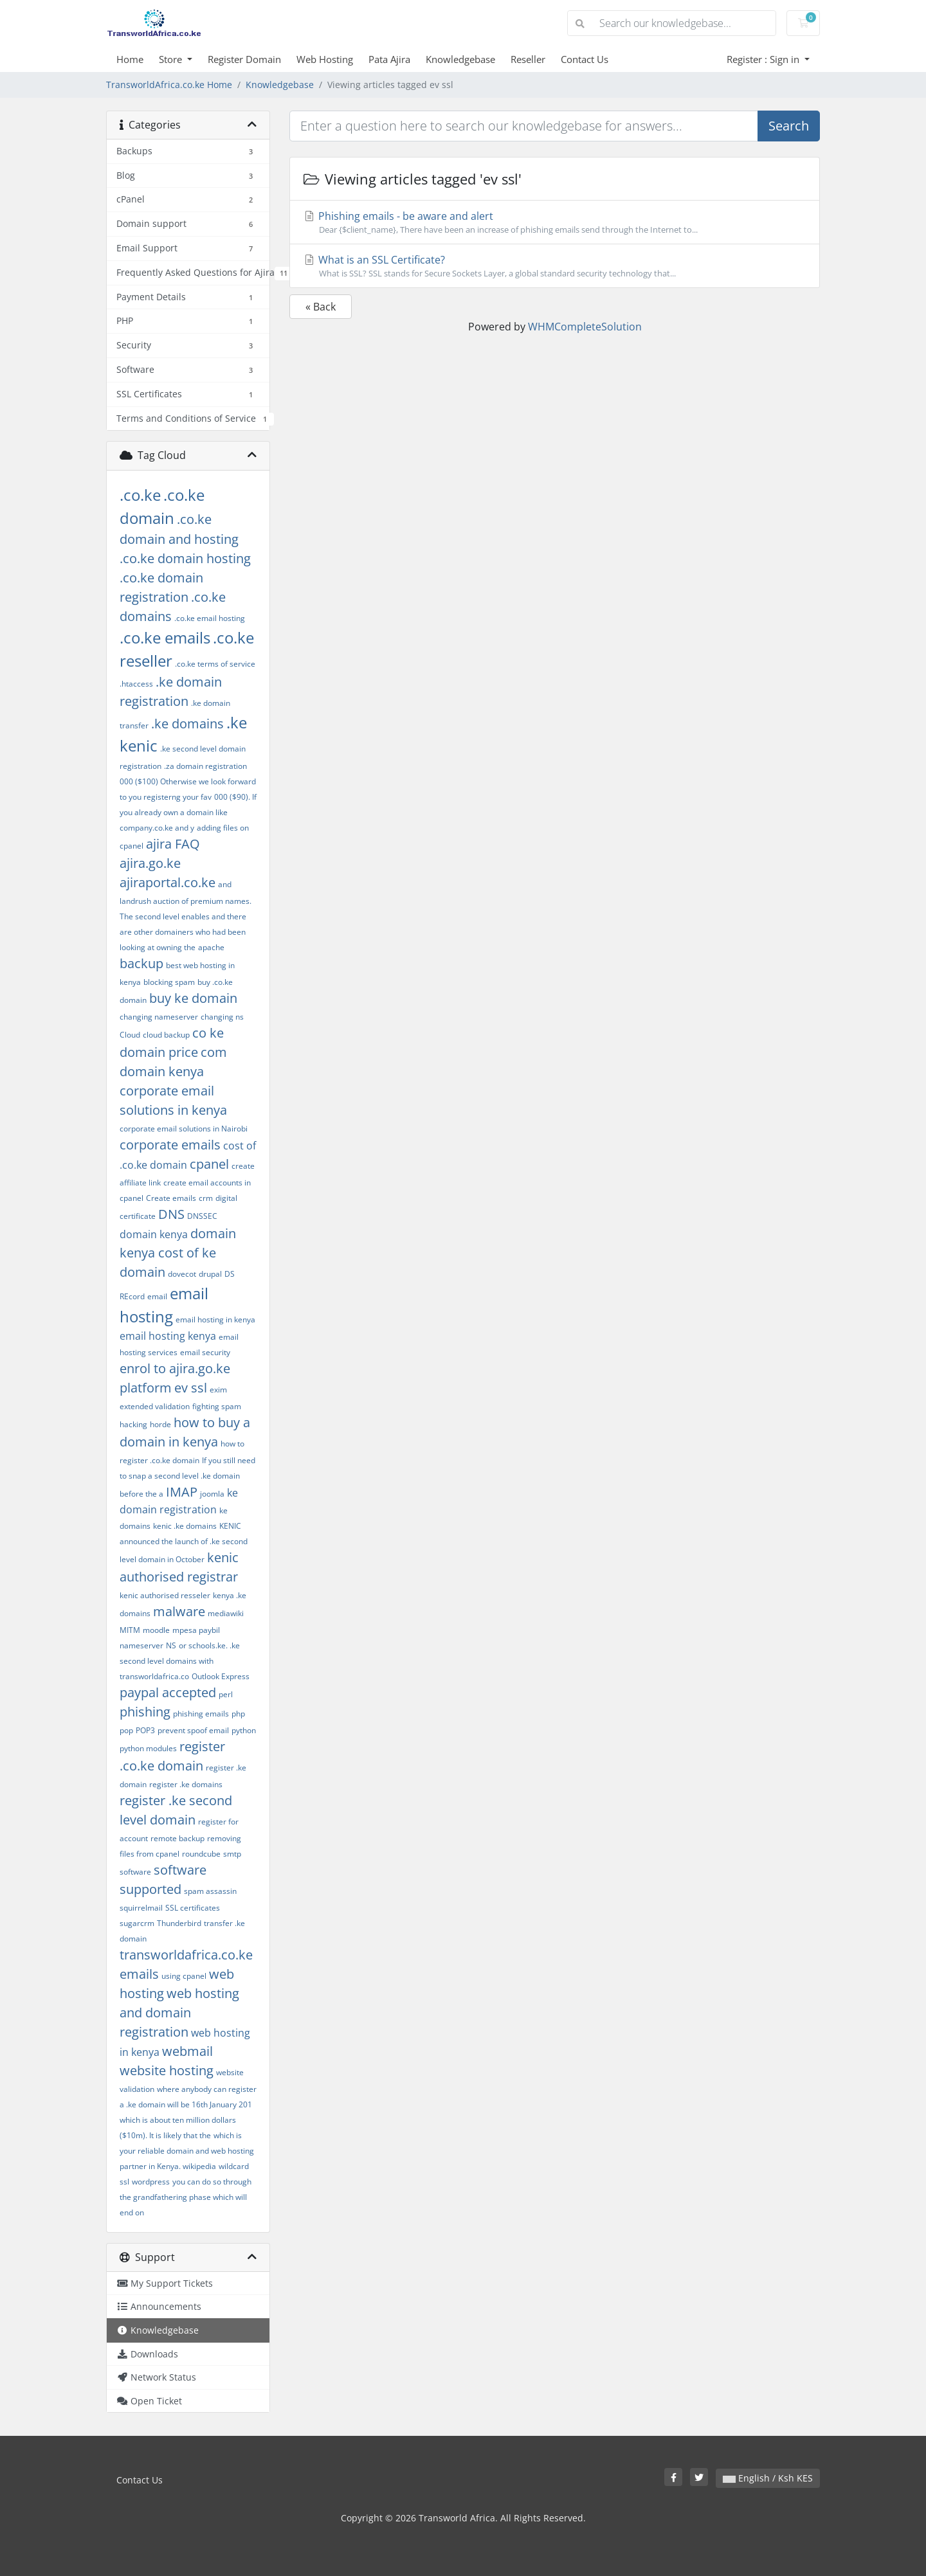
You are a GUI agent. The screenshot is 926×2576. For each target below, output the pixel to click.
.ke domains (187, 723)
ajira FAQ (173, 843)
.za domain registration (205, 766)
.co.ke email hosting (209, 618)
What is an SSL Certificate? (554, 266)
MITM (130, 1630)
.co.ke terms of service (215, 663)
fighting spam (216, 1406)
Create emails (171, 1198)
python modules (148, 1748)
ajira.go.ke (150, 863)
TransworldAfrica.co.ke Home (169, 84)
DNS (171, 1214)
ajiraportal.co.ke (167, 882)
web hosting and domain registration (179, 2012)
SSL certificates (192, 1907)
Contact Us (584, 59)
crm (206, 1198)
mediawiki (226, 1613)
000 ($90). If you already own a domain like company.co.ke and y (188, 812)
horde (160, 1424)
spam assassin (210, 1891)
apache (211, 947)
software (135, 1871)
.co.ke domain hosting (185, 558)
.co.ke (140, 494)
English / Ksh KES (768, 2478)
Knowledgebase (460, 59)
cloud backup (166, 1034)
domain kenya (154, 1234)
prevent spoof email (193, 1730)
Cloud (130, 1034)
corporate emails (170, 1144)
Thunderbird (179, 1923)
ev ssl (190, 1387)
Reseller (528, 59)
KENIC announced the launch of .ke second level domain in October (184, 1542)
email (157, 1296)
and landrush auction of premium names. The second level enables (185, 900)
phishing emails (201, 1713)
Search (788, 125)
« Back (320, 307)
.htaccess (136, 683)
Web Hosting (324, 59)
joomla (212, 1493)
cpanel (209, 1164)
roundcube (201, 1853)
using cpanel (183, 1975)
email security (205, 1352)
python (244, 1730)
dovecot (182, 1273)
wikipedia (199, 2166)
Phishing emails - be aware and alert (554, 222)
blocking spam (169, 982)
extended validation (155, 1406)
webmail (187, 2051)
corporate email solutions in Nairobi (184, 1128)
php (238, 1713)
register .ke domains (185, 1784)
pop (126, 1730)
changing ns (222, 1016)
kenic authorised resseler (165, 1595)
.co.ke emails (165, 637)
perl (226, 1694)
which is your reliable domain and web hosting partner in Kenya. (187, 2151)
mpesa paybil (196, 1630)
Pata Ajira (389, 59)
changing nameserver (159, 1016)
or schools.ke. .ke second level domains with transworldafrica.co (180, 1661)
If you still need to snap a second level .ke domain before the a (187, 1477)
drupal (210, 1273)
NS (171, 1645)
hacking (133, 1424)
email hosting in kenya (215, 1319)
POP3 (145, 1730)
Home (129, 59)
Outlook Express (221, 1676)
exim (218, 1389)
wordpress (151, 2181)
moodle (156, 1630)
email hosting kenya (168, 1336)
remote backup (177, 1838)
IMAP (181, 1491)
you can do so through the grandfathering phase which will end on (185, 2197)
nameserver (141, 1645)
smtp (232, 1853)
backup (141, 963)
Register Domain (244, 59)
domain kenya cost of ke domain (178, 1253)
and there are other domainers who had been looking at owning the (183, 932)
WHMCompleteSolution (585, 327)
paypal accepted (168, 1692)
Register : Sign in (764, 59)
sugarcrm (137, 1923)
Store (172, 59)
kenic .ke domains (185, 1525)
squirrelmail (141, 1907)
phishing (145, 1711)
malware (179, 1611)
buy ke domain (193, 998)
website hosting (166, 2070)
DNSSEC (202, 1216)
